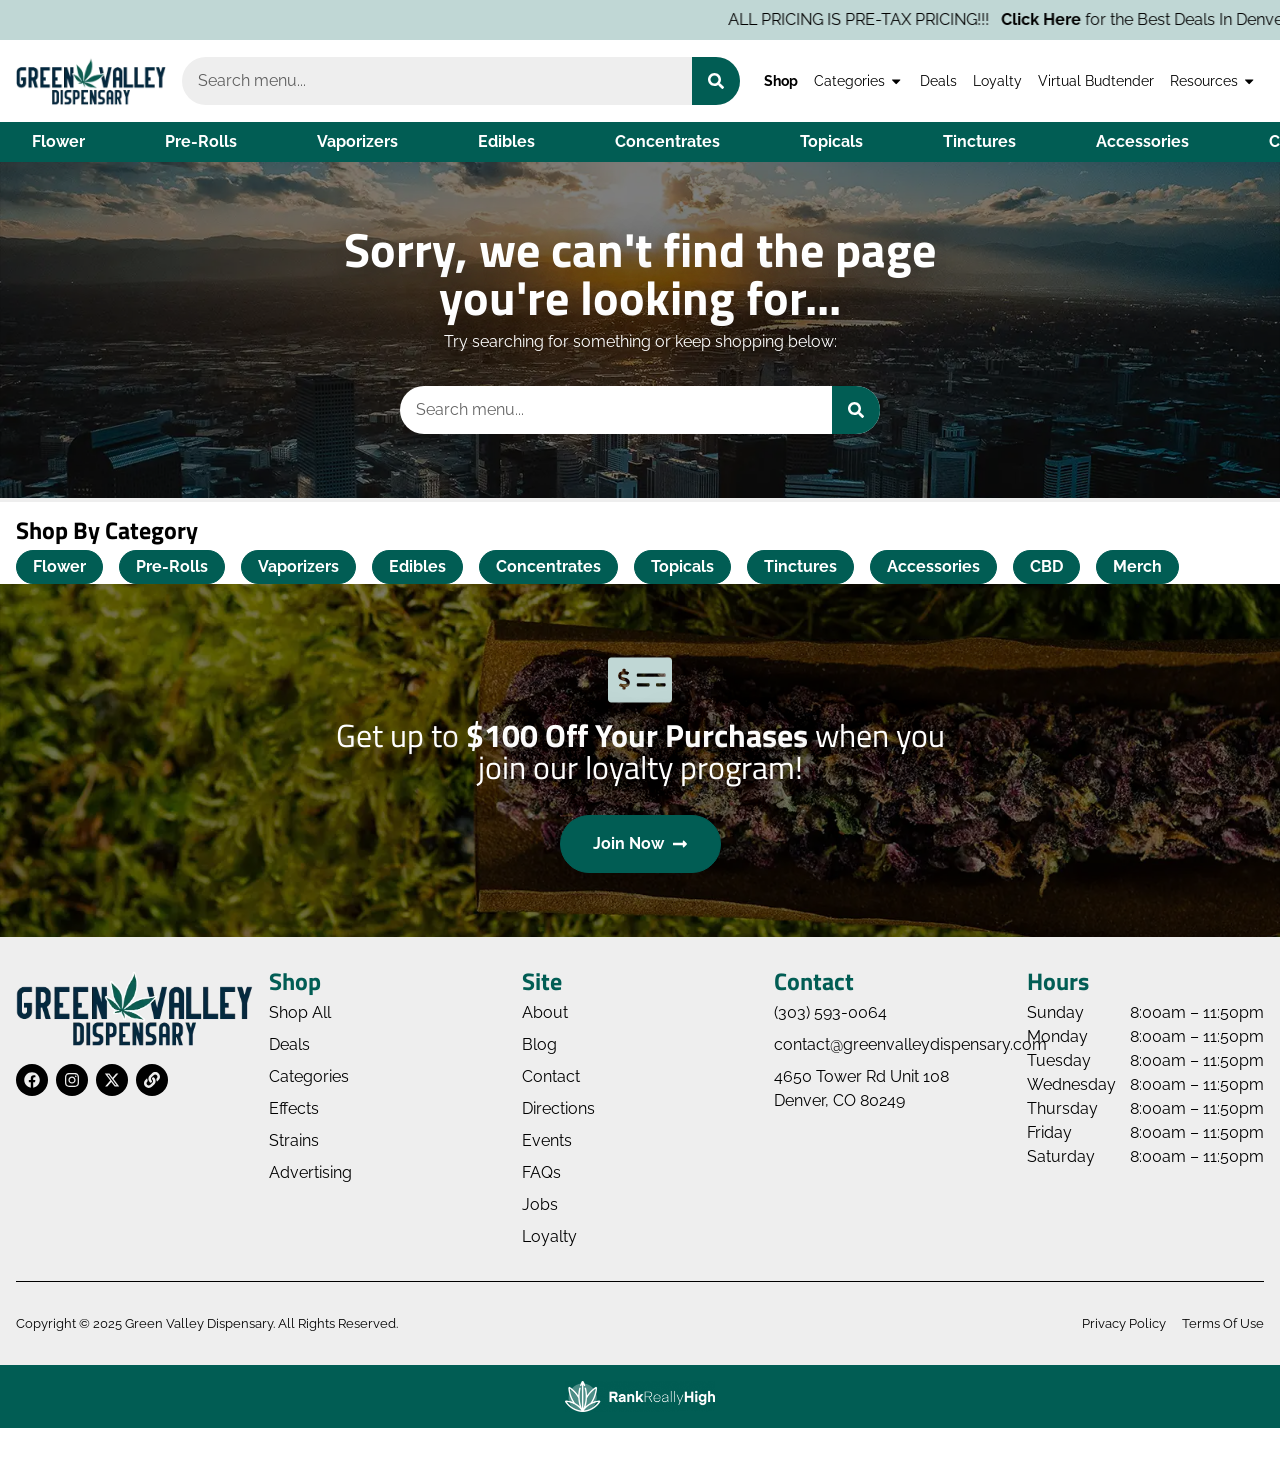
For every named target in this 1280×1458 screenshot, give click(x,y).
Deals (938, 80)
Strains (294, 1140)
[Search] (716, 81)
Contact (551, 1076)
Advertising (310, 1172)
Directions (558, 1108)
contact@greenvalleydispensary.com (910, 1044)
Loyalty (997, 80)
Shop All (300, 1012)
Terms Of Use (1223, 1323)
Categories (858, 81)
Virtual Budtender (1096, 80)
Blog (539, 1044)
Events (547, 1140)
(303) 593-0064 (830, 1012)
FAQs (541, 1172)
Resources (1213, 81)
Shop (781, 80)
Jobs (540, 1204)
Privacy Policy (1124, 1323)
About (545, 1012)
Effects (294, 1108)
